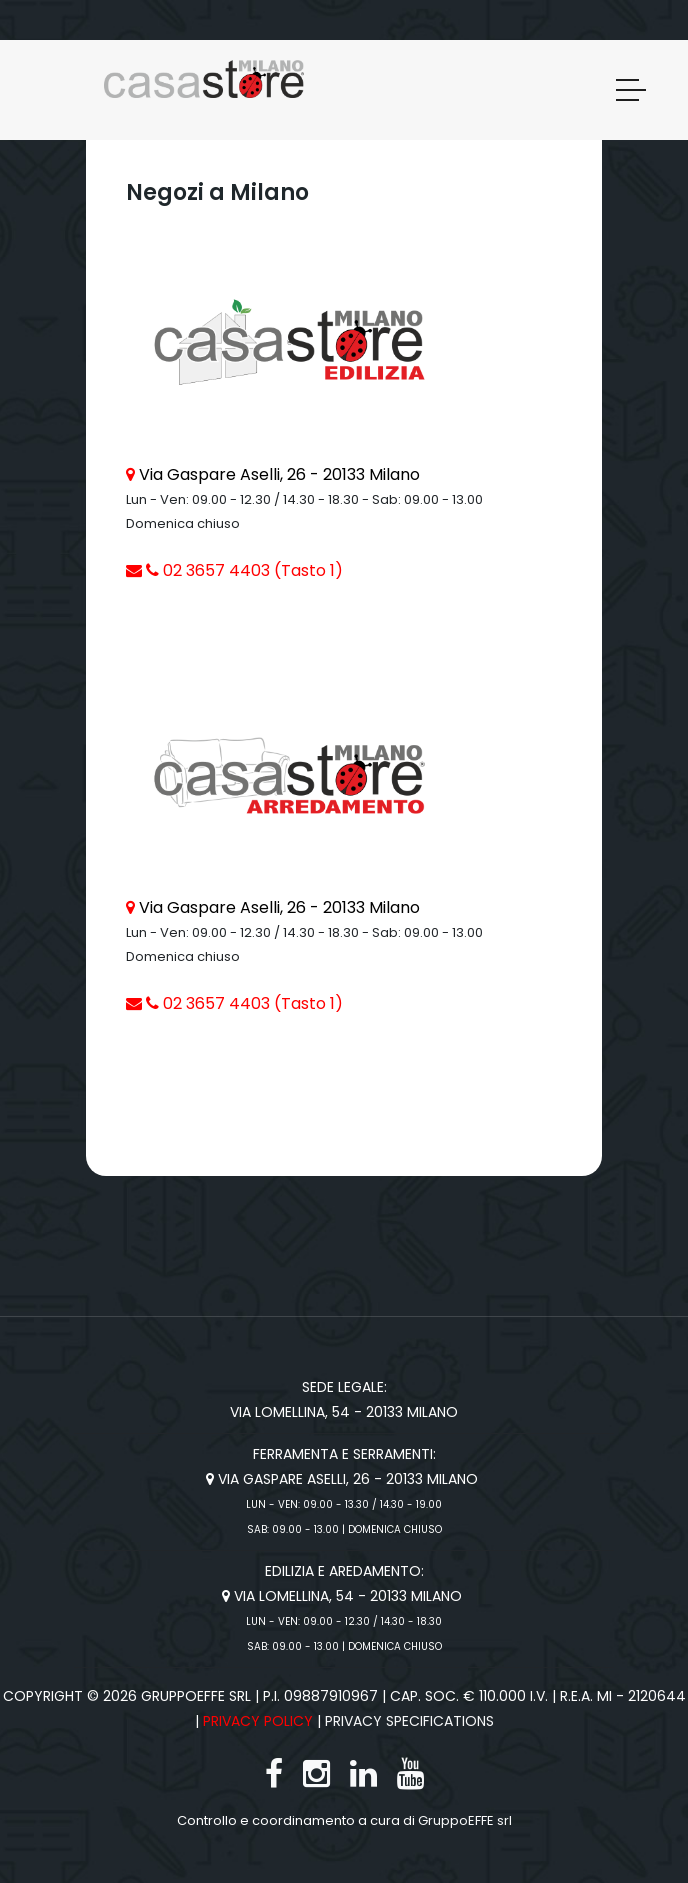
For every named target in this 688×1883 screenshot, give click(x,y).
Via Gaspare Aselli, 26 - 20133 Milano (279, 474)
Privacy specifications (409, 1721)
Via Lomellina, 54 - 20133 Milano (344, 1596)
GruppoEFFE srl (465, 1820)
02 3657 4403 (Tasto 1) (244, 570)
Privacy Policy (258, 1721)
